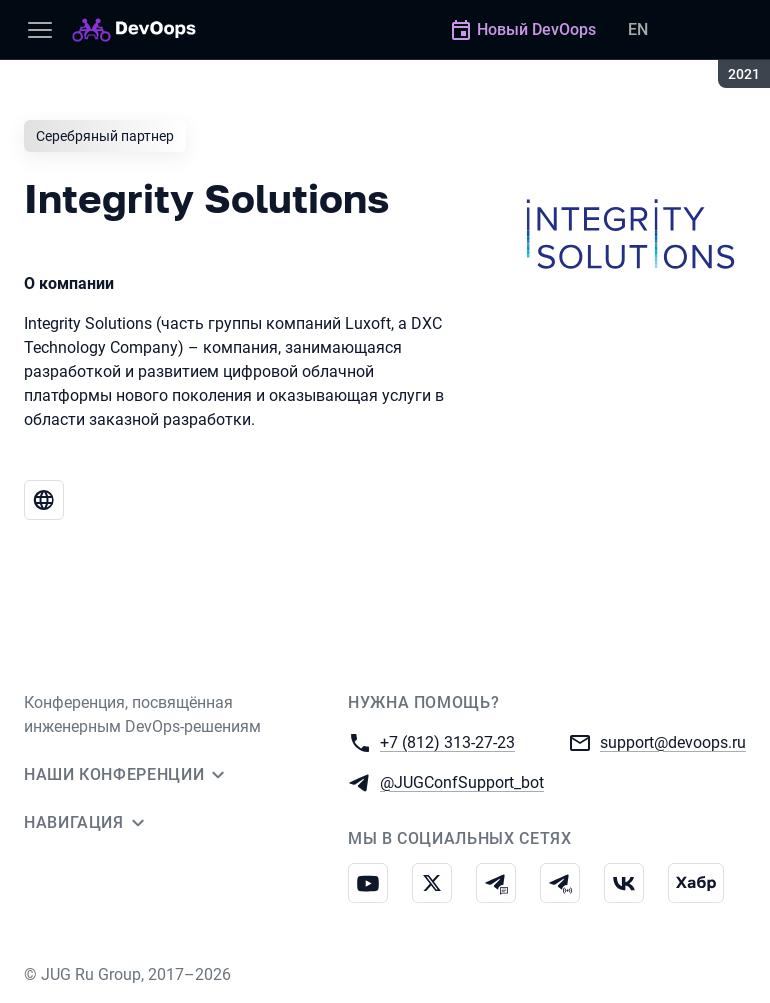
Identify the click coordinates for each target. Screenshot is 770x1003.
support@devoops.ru (673, 741)
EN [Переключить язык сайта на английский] (638, 29)
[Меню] (40, 30)
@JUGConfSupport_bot (462, 781)
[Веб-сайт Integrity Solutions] (44, 500)
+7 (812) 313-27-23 (447, 741)
